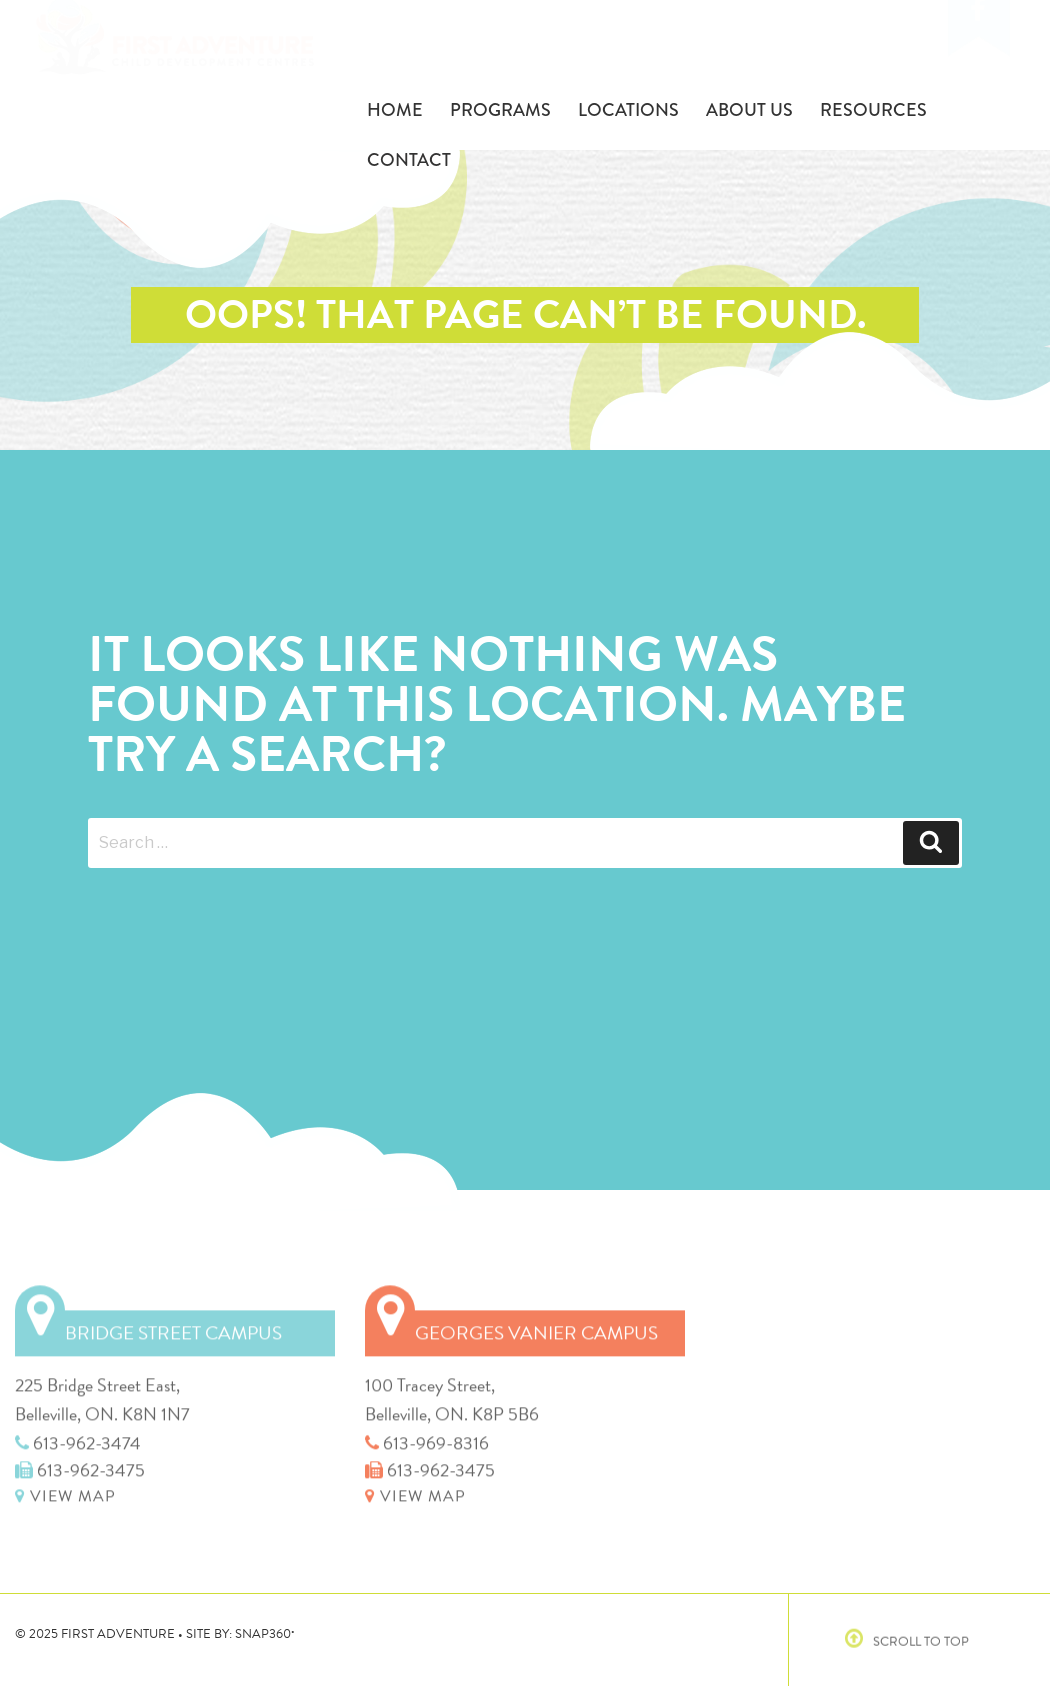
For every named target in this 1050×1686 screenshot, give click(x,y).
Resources (873, 110)
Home (395, 110)
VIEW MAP (65, 1491)
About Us (749, 110)
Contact (409, 160)
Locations (628, 110)
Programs (500, 110)
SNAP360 (265, 1634)
